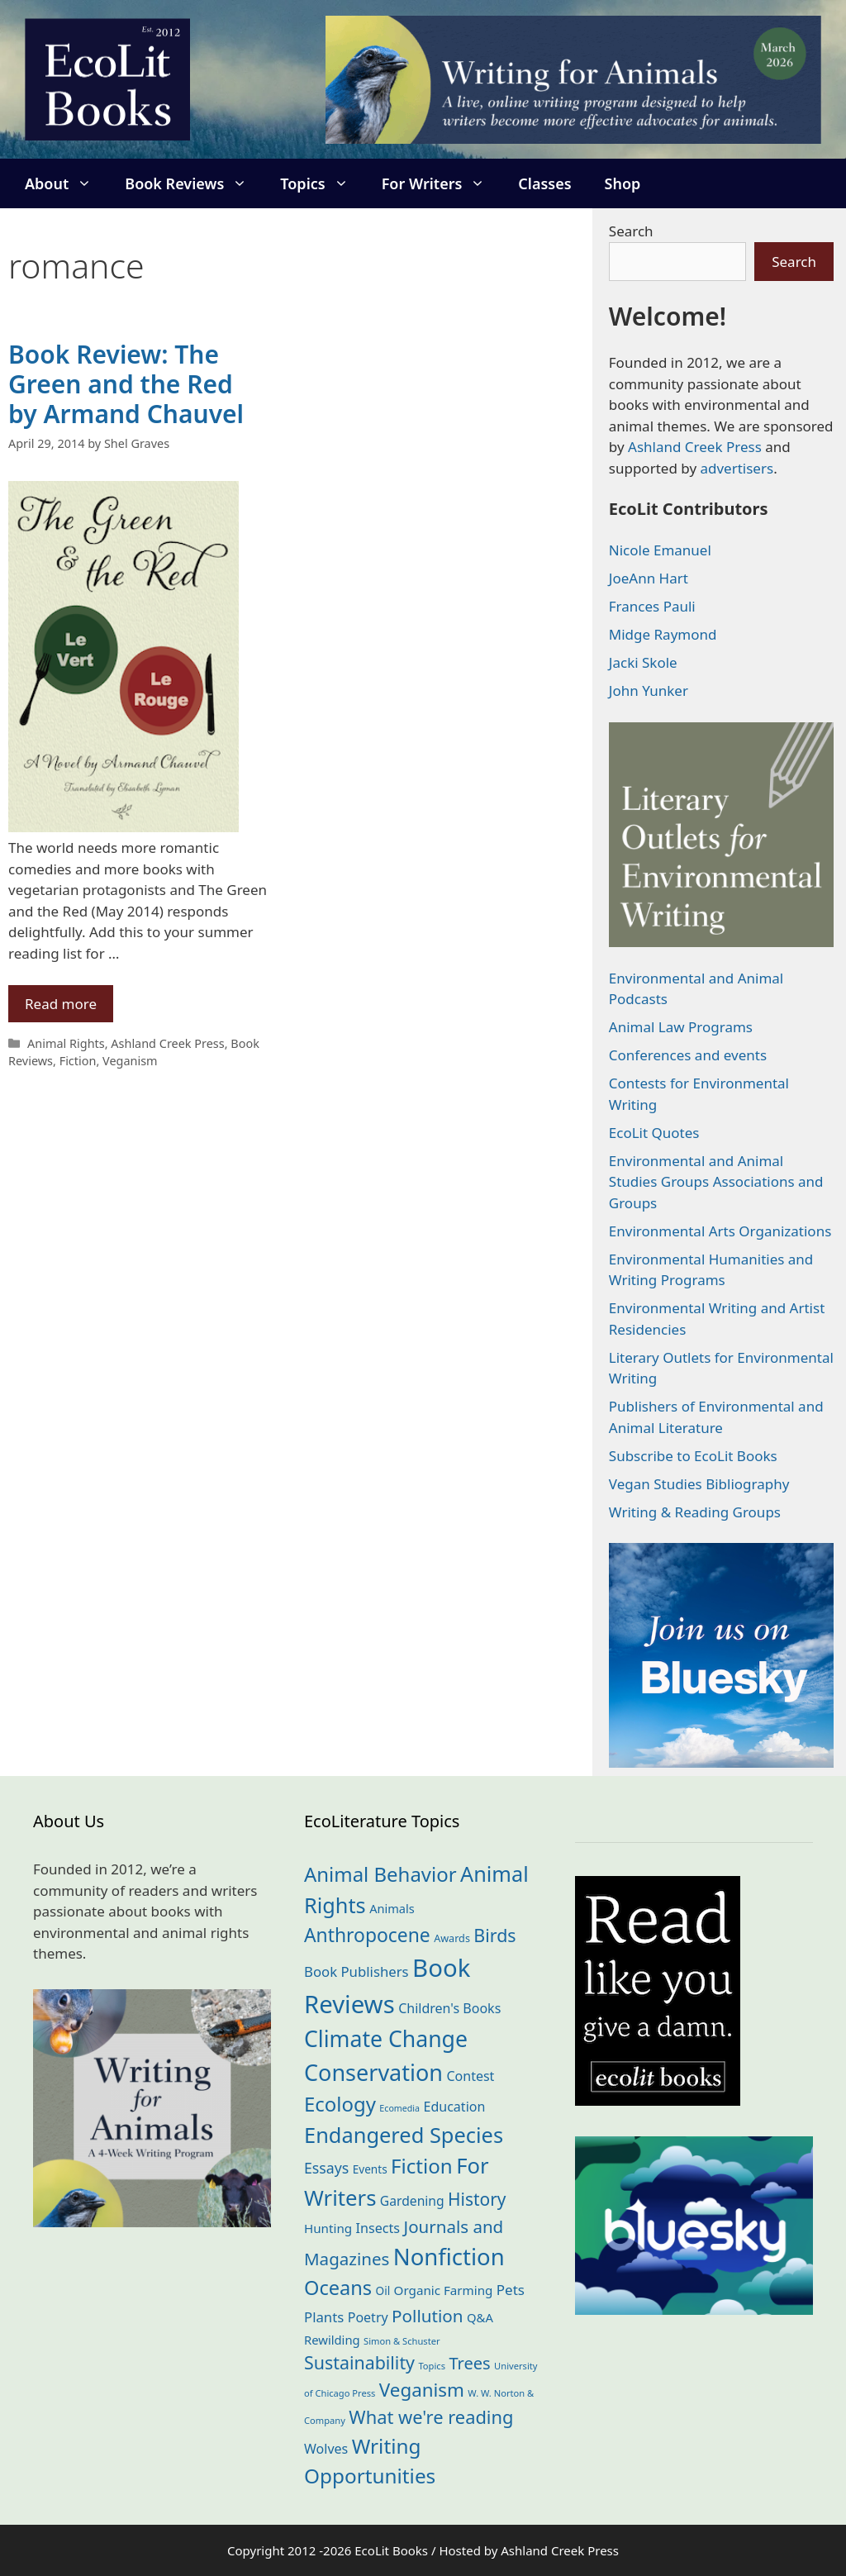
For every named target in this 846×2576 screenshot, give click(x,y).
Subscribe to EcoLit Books (693, 1455)
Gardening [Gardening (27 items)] (412, 2201)
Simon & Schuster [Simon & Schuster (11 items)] (402, 2341)
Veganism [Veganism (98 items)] (421, 2389)
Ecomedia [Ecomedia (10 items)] (399, 2108)
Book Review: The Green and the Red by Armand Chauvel (126, 384)
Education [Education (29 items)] (455, 2106)
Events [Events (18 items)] (370, 2169)
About (66, 183)
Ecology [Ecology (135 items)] (340, 2103)
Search (631, 230)
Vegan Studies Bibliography (699, 1483)
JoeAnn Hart (648, 578)
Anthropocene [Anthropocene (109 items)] (367, 1935)
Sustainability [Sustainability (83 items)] (359, 2362)
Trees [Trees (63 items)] (469, 2363)
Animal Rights (66, 1043)
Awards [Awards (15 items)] (452, 1938)
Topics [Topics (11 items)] (431, 2365)
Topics (322, 183)
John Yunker (648, 690)
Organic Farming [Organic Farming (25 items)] (443, 2290)
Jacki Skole (643, 662)
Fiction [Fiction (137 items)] (422, 2165)
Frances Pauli (652, 606)
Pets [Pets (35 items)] (511, 2289)
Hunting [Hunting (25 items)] (328, 2228)
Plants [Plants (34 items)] (324, 2316)
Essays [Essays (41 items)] (326, 2168)
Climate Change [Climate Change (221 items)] (386, 2039)
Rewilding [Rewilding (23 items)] (332, 2339)
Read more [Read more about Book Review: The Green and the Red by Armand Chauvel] (61, 1003)
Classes (544, 183)
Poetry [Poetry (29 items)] (368, 2317)
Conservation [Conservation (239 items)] (373, 2072)
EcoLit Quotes (654, 1132)
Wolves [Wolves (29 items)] (326, 2449)
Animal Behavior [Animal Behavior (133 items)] (380, 1874)
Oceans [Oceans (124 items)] (338, 2287)
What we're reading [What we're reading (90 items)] (431, 2417)
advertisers (736, 468)
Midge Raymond (663, 634)
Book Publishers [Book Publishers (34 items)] (356, 1971)
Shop (623, 183)
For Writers (442, 183)
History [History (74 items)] (477, 2199)
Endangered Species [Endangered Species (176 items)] (403, 2135)
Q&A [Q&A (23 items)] (480, 2317)
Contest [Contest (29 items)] (470, 2076)
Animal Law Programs (681, 1026)
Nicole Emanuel (660, 549)
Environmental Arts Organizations (720, 1230)
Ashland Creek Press (167, 1043)
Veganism (130, 1061)
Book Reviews (194, 183)
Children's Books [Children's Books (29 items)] (449, 2008)
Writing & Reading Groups (695, 1511)
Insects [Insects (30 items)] (378, 2228)
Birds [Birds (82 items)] (494, 1935)
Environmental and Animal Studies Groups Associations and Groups (716, 1181)
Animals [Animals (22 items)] (392, 1908)
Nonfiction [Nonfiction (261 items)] (449, 2256)
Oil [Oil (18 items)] (383, 2290)
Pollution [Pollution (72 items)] (427, 2315)
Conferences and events (688, 1054)
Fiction (78, 1061)
